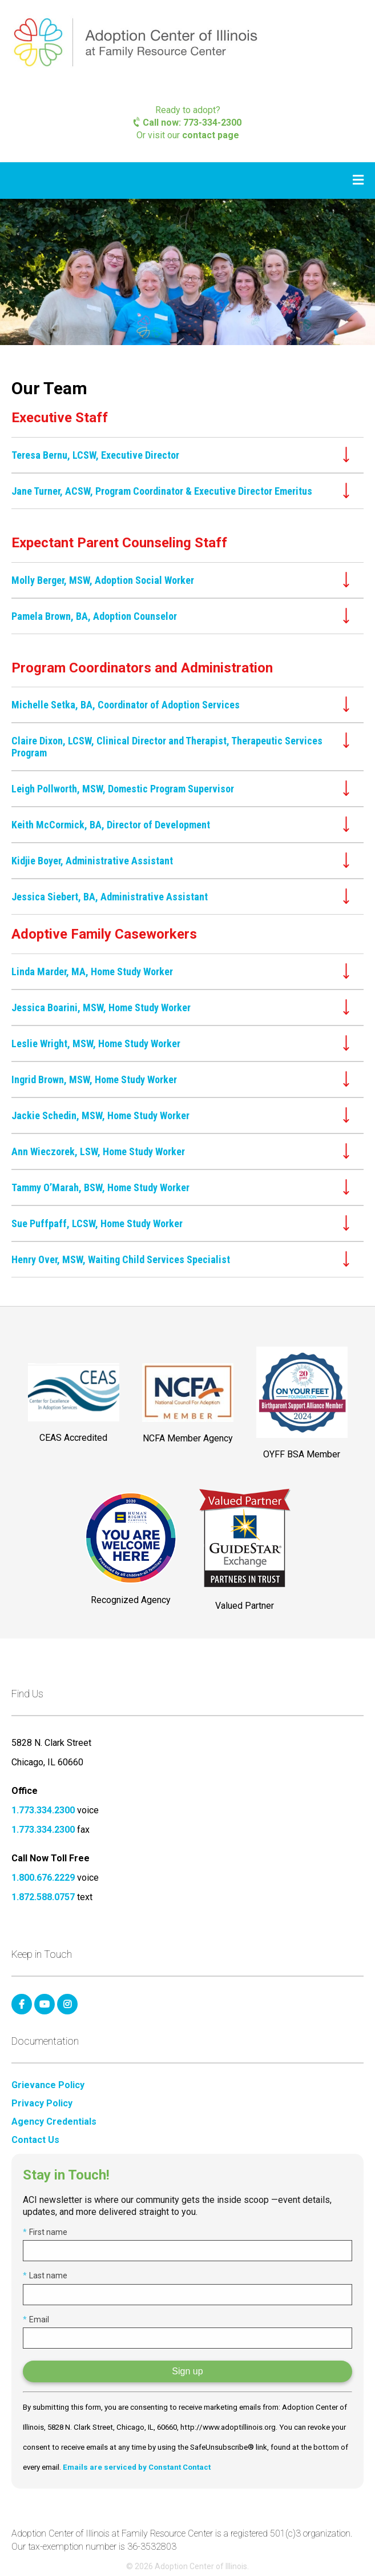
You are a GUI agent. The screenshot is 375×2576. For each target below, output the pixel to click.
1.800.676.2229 (43, 1877)
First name (45, 2232)
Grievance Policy (47, 2085)
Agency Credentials (53, 2121)
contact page (210, 135)
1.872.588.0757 (43, 1897)
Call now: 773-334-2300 (187, 122)
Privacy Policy (41, 2103)
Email (36, 2319)
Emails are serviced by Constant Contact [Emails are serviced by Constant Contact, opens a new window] (137, 2467)
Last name (45, 2275)
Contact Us (35, 2140)
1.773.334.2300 (43, 1810)
